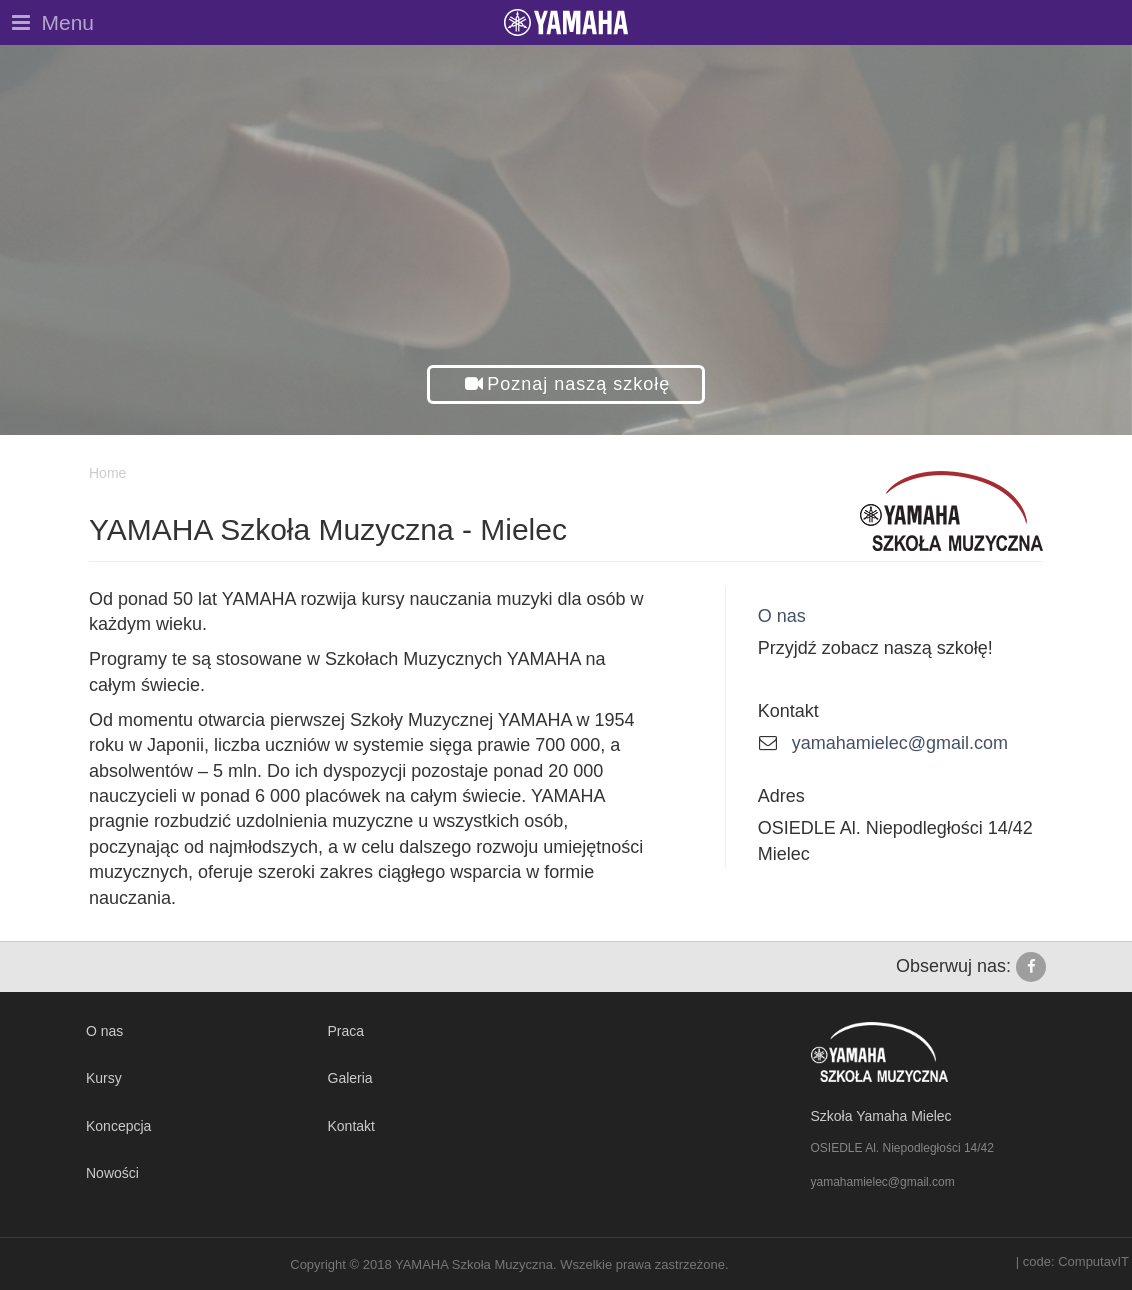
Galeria (350, 1078)
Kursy (104, 1078)
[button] (566, 384)
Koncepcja (118, 1126)
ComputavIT (1093, 1261)
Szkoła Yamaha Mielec (881, 1116)
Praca (346, 1031)
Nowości (112, 1173)
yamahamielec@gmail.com (900, 743)
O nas (782, 616)
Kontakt (351, 1126)
